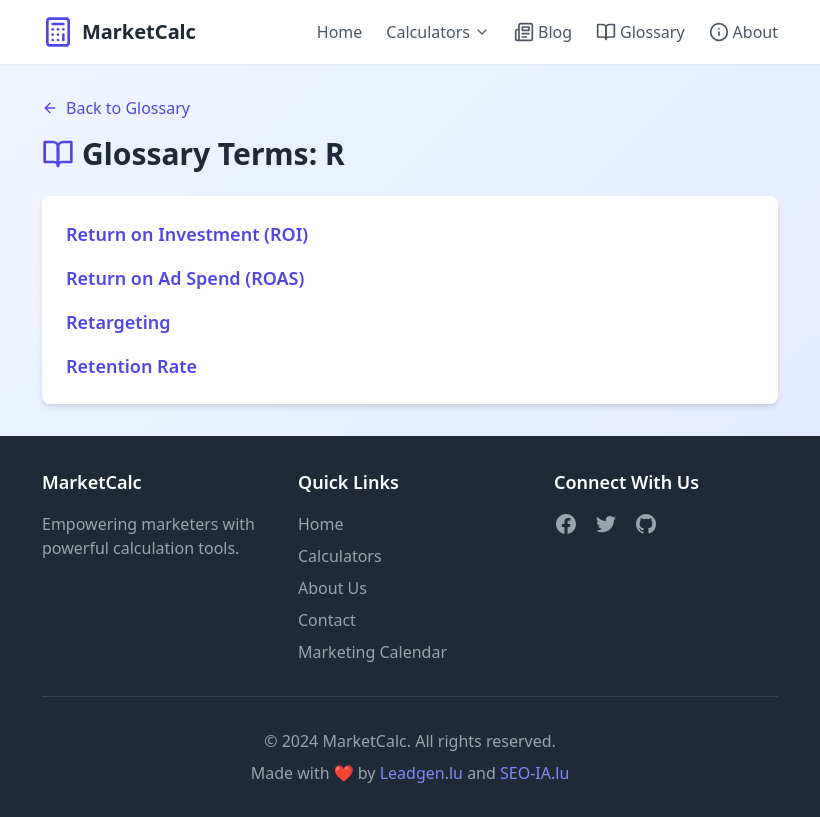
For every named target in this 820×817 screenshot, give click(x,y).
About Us (332, 588)
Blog (543, 32)
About (743, 32)
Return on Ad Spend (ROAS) (185, 278)
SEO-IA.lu (534, 773)
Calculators (438, 32)
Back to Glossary (116, 108)
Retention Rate (131, 366)
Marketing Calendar (372, 652)
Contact (327, 620)
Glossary (640, 32)
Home (340, 32)
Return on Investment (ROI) (187, 234)
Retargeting (118, 322)
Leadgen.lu (421, 773)
